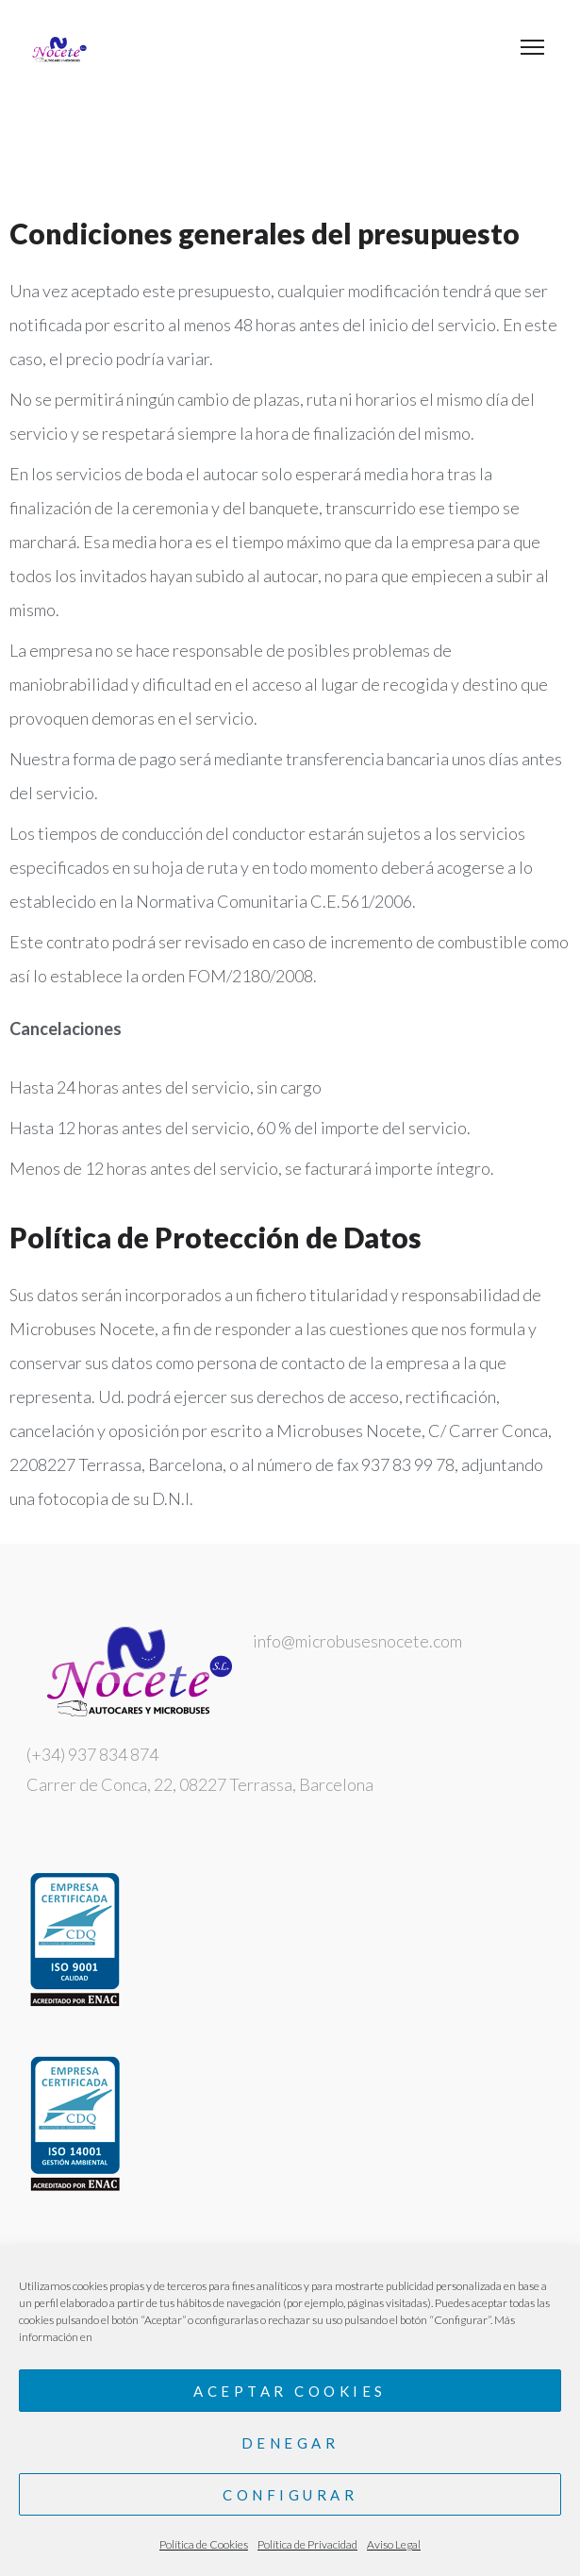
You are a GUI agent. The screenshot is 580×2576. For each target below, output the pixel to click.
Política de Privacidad (307, 2544)
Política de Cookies (203, 2544)
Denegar (290, 2442)
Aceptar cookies (290, 2391)
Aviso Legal (394, 2544)
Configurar (290, 2494)
